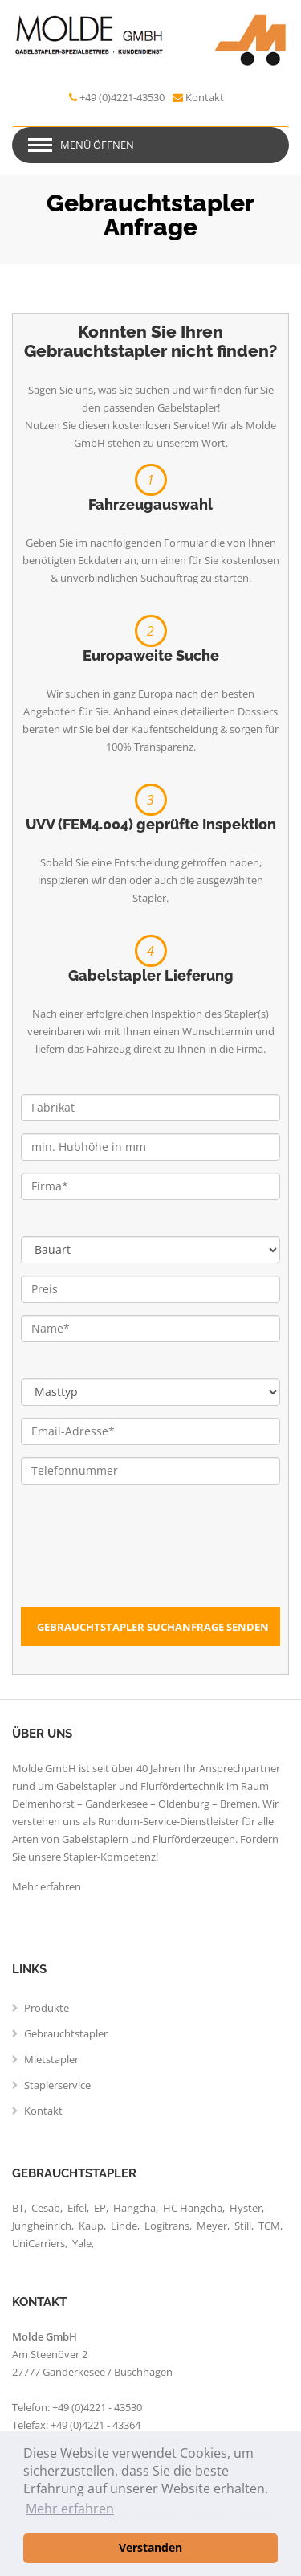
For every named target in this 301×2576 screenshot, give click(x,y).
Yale (82, 2243)
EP (100, 2208)
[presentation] (143, 1576)
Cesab (45, 2208)
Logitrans (166, 2225)
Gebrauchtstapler (66, 2033)
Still (242, 2225)
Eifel (77, 2208)
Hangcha (134, 2208)
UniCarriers (38, 2243)
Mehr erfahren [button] (70, 2508)
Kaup (91, 2225)
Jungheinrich (41, 2225)
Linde (124, 2225)
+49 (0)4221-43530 (122, 97)
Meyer (212, 2225)
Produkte (46, 2008)
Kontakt (204, 97)
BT (18, 2208)
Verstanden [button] (150, 2547)
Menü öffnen (97, 144)
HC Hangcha (192, 2208)
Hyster (246, 2208)
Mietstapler (51, 2059)
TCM (269, 2225)
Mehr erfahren (46, 1886)
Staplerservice (57, 2085)
